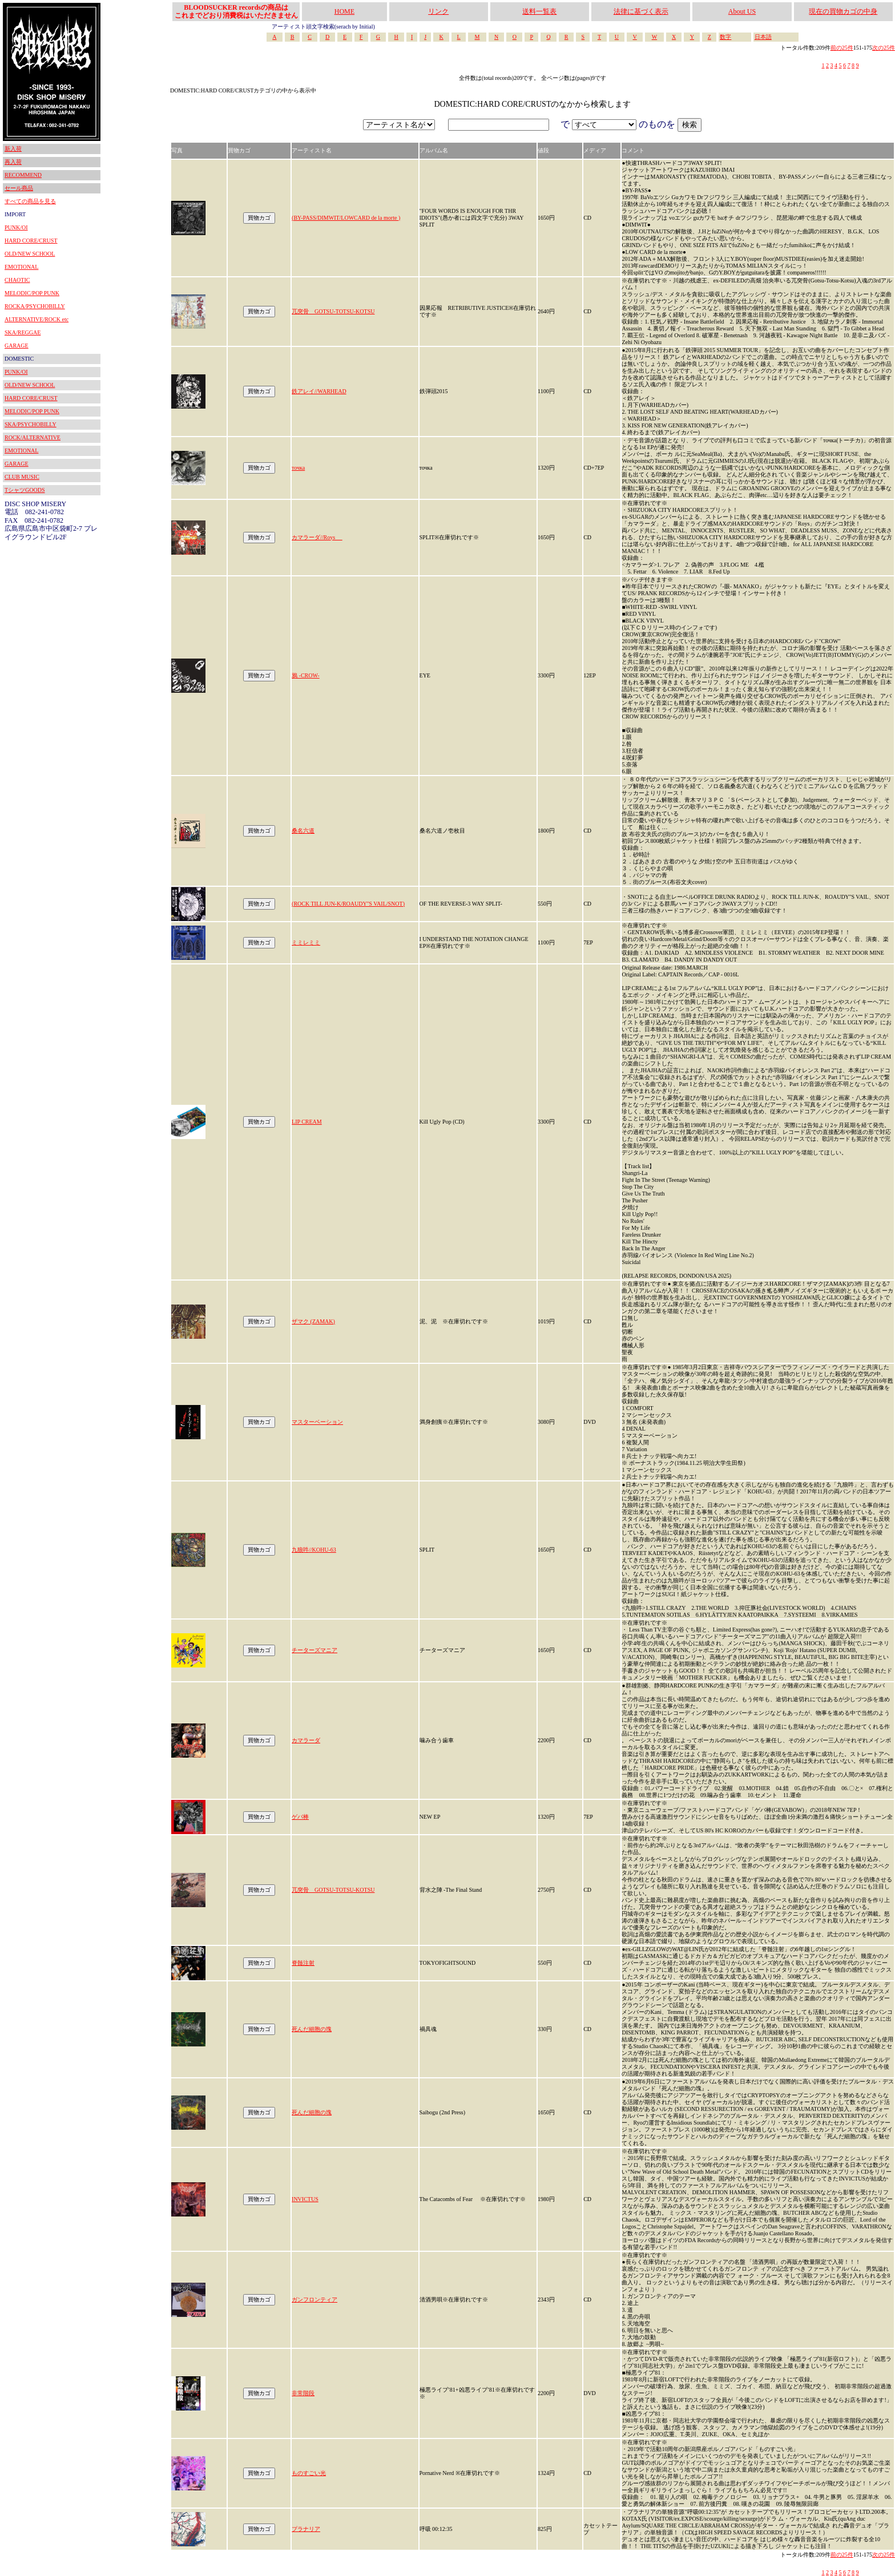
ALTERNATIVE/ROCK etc (36, 319)
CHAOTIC (17, 280)
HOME (344, 11)
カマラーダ (306, 1740)
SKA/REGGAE (23, 332)
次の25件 (883, 48)
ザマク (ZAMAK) (313, 1321)
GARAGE (17, 345)
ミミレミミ (306, 942)
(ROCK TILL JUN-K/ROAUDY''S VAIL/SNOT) (348, 904)
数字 (725, 37)
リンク (438, 11)
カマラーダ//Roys (317, 537)
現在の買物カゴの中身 (843, 11)
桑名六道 (303, 830)
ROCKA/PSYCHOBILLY (35, 306)
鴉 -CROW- (306, 675)
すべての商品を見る (30, 201)
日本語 (763, 37)
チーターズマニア (314, 1650)
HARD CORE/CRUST (31, 240)
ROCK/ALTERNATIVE (33, 437)
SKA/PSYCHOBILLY (31, 424)
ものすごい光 (309, 2473)
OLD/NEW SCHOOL (30, 254)
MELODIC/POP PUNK (32, 293)
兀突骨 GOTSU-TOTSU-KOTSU (333, 311)
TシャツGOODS (25, 490)
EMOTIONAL (21, 267)
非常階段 (303, 2393)
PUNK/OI (16, 227)
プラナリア (306, 2529)
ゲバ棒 (300, 1817)
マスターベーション (317, 1422)
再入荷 (13, 162)
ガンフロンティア (314, 2299)
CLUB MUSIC (22, 477)
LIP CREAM (307, 1122)
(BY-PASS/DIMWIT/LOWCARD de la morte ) (346, 218)
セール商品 (19, 188)
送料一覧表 (539, 11)
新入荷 (13, 149)
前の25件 (842, 48)
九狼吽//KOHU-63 (314, 1550)
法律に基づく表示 (641, 11)
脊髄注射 (303, 1963)
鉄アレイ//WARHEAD (319, 391)
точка (298, 468)
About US (742, 11)
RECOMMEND (23, 175)
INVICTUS (305, 2199)
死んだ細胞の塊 (312, 2029)
